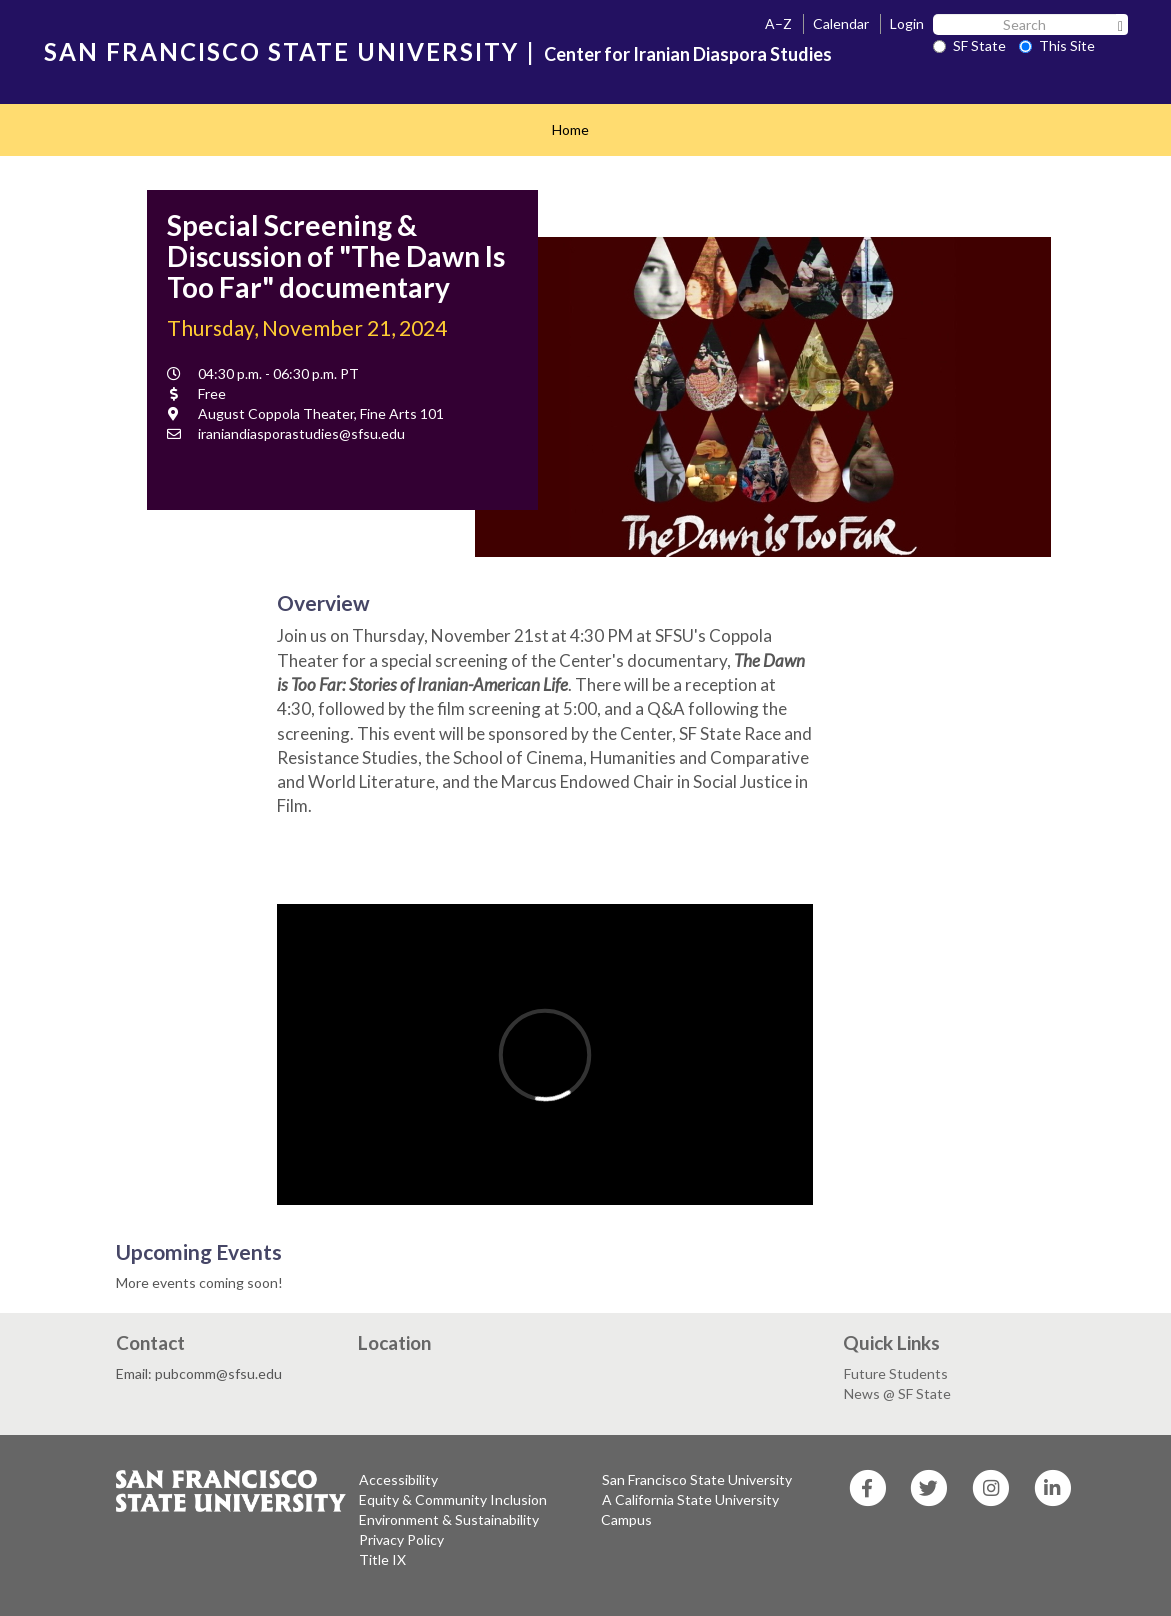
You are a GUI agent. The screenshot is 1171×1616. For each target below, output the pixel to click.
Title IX (382, 1559)
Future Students (896, 1373)
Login (907, 23)
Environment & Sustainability (449, 1519)
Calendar (841, 23)
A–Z (778, 23)
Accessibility (398, 1479)
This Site (1057, 45)
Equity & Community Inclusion (453, 1499)
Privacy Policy (401, 1539)
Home (570, 129)
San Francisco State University (697, 1479)
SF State (969, 45)
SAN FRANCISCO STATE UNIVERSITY (281, 51)
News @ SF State (897, 1393)
